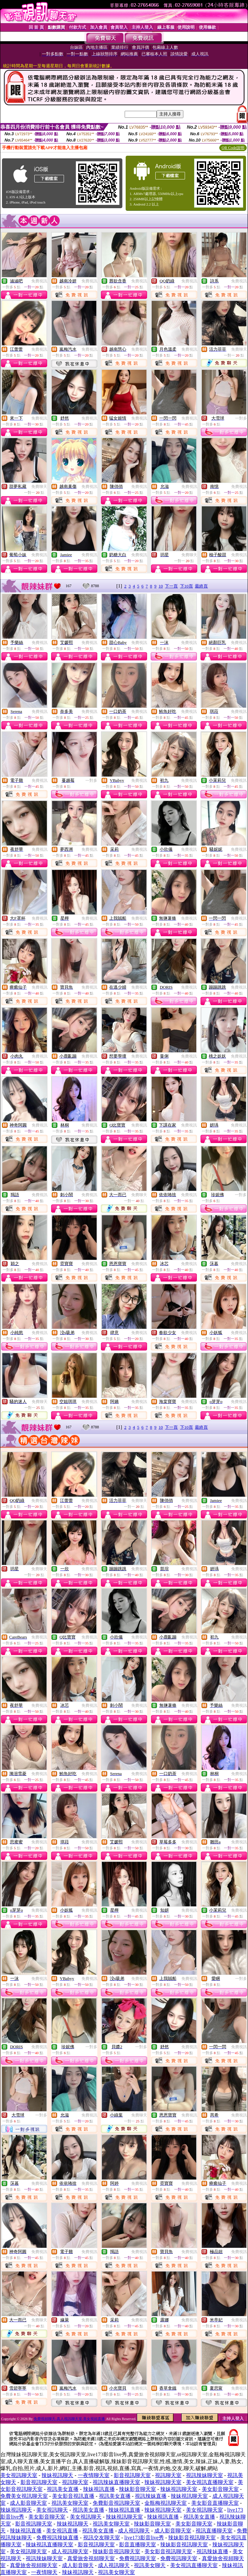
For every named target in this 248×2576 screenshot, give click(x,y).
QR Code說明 (233, 147)
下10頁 (186, 586)
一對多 (241, 418)
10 (161, 586)
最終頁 (201, 586)
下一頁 (171, 586)
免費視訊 (39, 281)
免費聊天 (239, 349)
